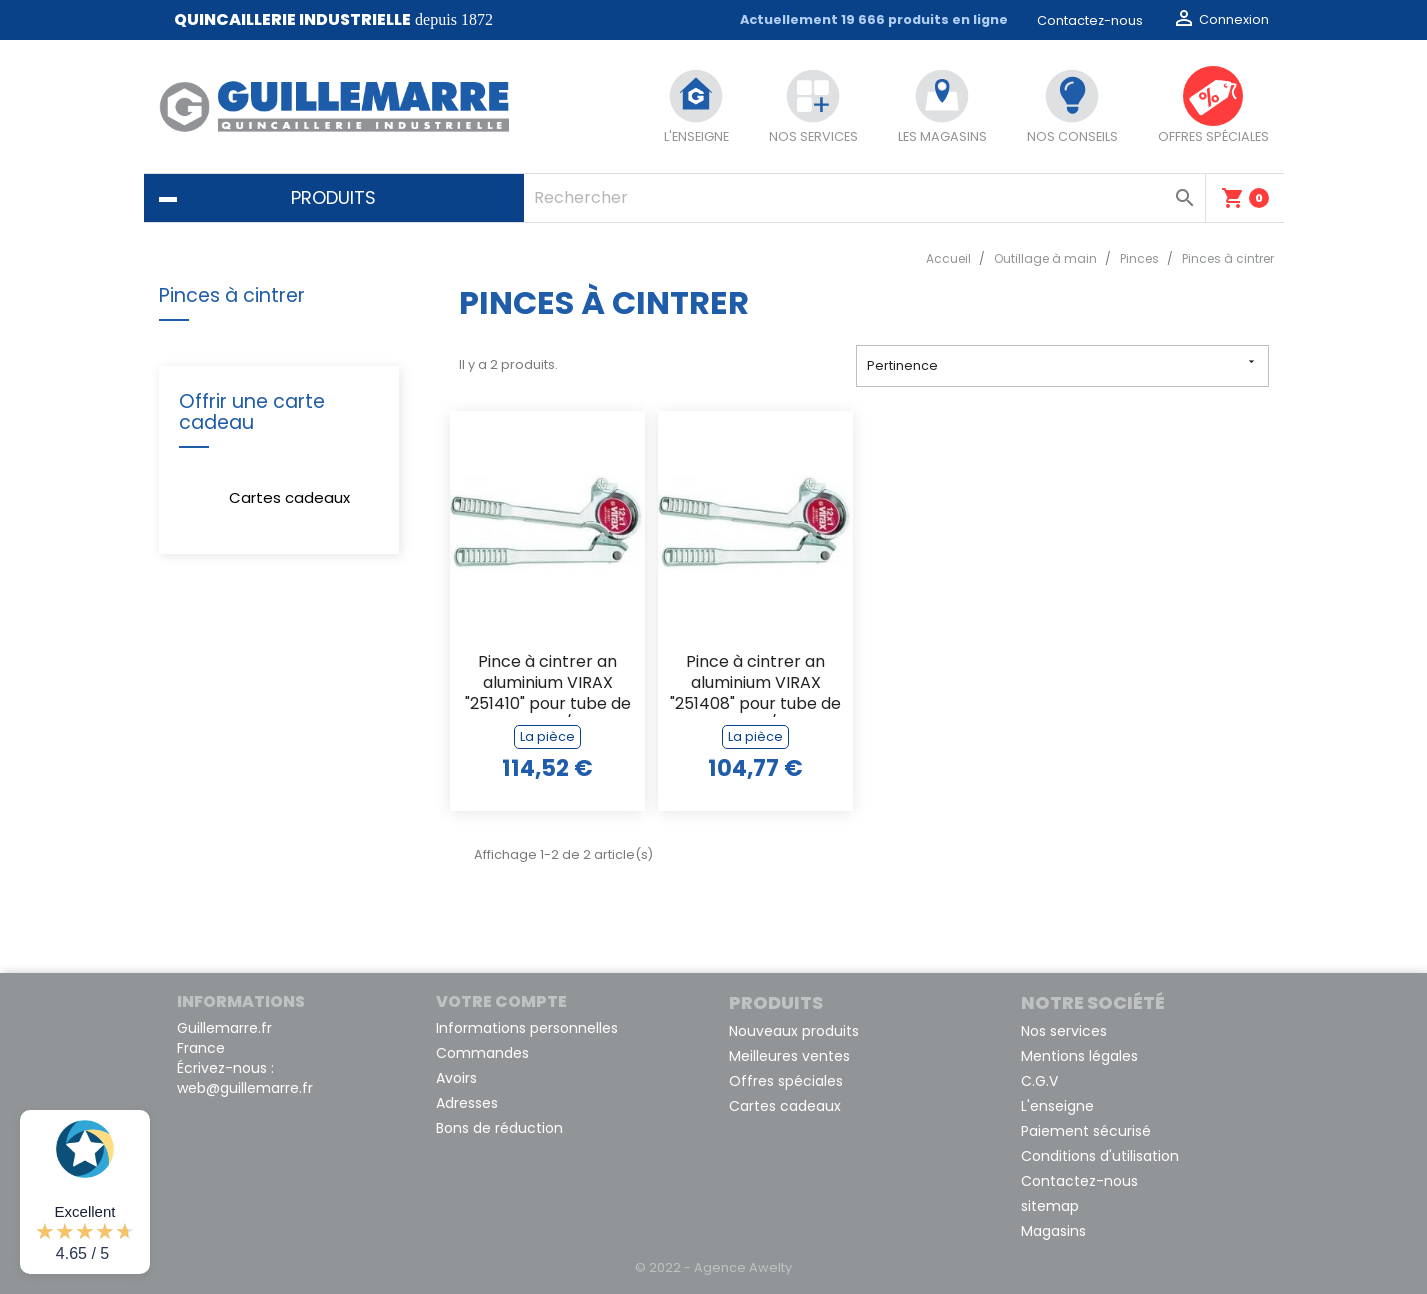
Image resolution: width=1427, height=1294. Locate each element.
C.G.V (1039, 1081)
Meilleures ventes (789, 1056)
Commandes (482, 1053)
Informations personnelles (527, 1028)
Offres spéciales (786, 1081)
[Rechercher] (864, 198)
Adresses (467, 1103)
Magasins (1053, 1231)
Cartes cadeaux (289, 497)
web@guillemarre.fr (245, 1088)
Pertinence (1062, 364)
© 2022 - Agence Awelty (713, 1267)
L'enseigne (1057, 1106)
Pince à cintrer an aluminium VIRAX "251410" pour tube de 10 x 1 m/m (548, 684)
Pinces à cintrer (232, 295)
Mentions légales (1079, 1056)
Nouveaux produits (794, 1031)
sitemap (1050, 1206)
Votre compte (501, 1001)
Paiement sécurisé (1086, 1131)
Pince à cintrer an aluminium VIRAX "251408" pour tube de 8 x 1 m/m (755, 684)
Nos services (1064, 1031)
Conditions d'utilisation (1100, 1156)
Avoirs (456, 1078)
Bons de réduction (499, 1128)
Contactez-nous (1090, 20)
